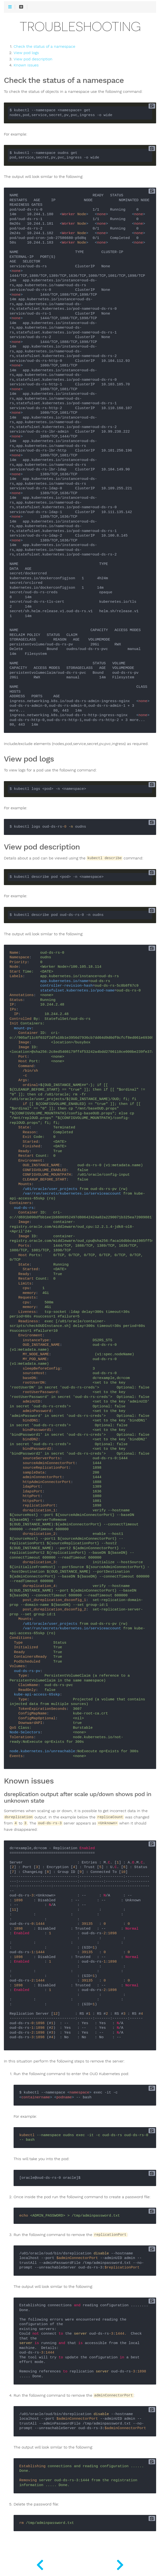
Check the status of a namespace (44, 46)
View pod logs (26, 53)
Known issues (26, 65)
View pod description (33, 59)
